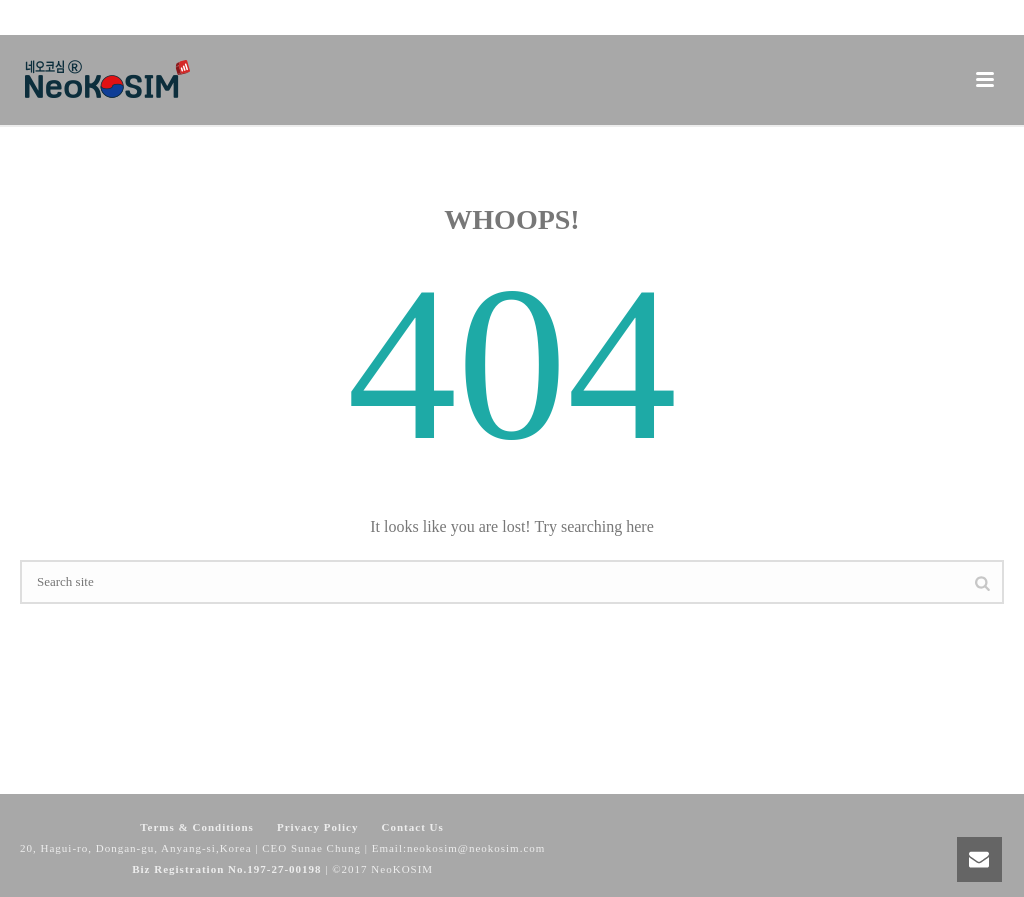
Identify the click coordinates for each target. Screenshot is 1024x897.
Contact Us (413, 827)
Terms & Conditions (197, 827)
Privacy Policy (318, 827)
